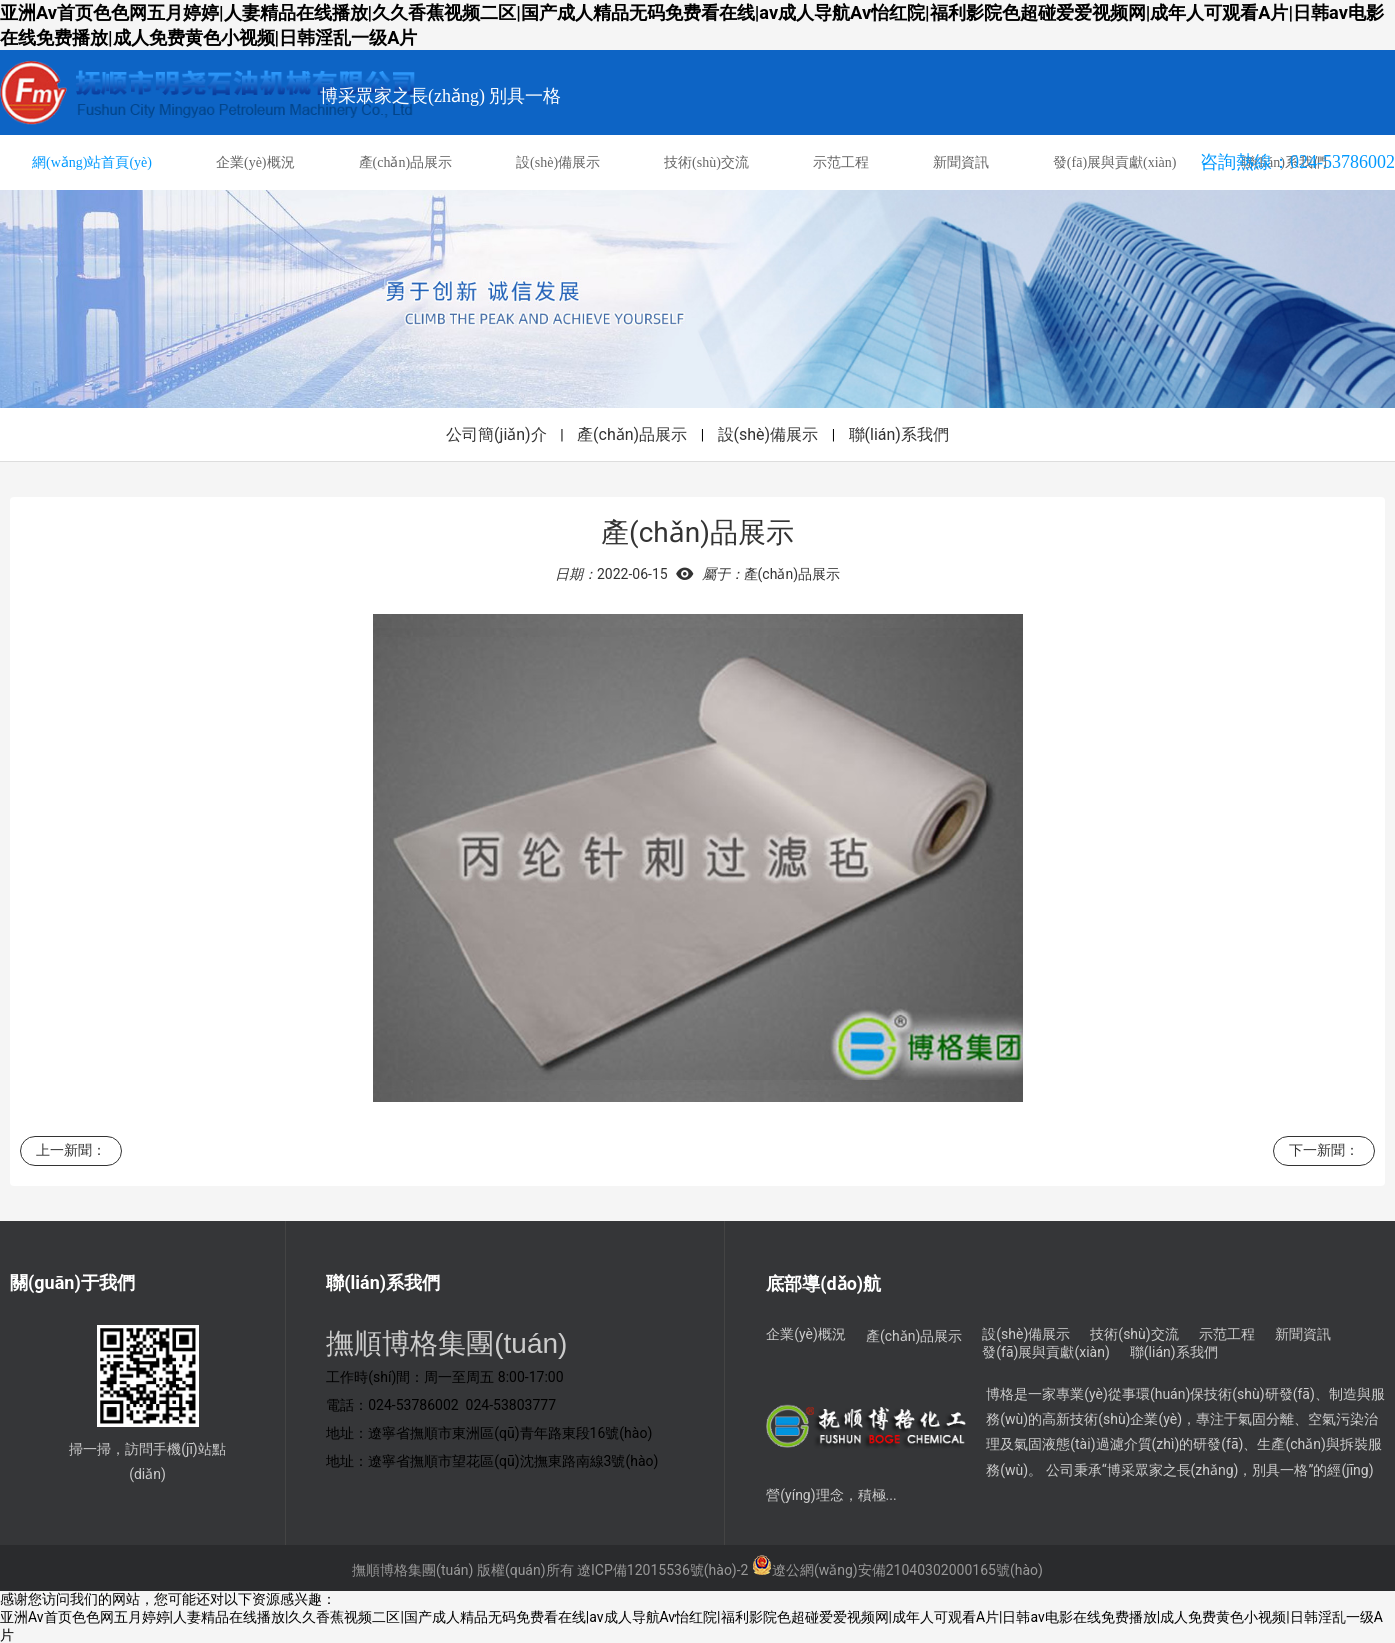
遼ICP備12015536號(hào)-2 (662, 1570)
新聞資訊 (961, 162)
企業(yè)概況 (255, 162)
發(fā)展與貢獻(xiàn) (1115, 162)
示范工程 (841, 162)
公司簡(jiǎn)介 (496, 434)
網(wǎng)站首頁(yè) (92, 162)
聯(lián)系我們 (899, 434)
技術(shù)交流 (706, 162)
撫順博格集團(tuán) (412, 1570)
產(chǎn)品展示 (406, 162)
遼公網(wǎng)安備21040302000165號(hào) (897, 1570)
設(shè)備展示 (558, 162)
